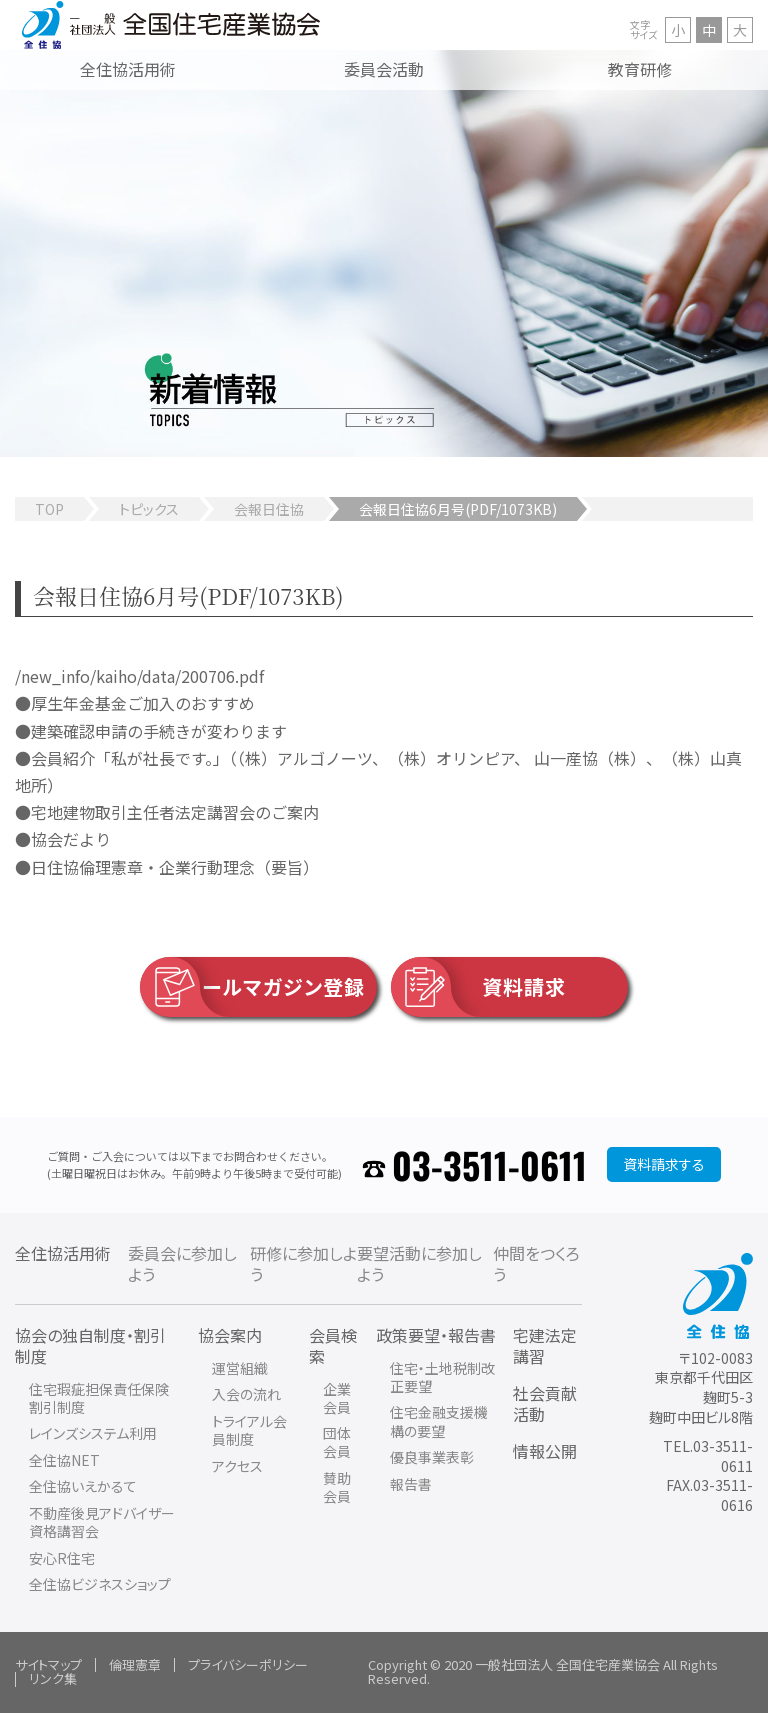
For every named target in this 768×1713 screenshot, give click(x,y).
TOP (49, 509)
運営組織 (240, 1368)
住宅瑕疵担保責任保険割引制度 (99, 1398)
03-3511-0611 (489, 1164)
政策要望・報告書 (436, 1335)
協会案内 (230, 1335)
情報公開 (545, 1451)
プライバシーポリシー (248, 1664)
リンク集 (53, 1678)
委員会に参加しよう (182, 1263)
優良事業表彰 (432, 1457)
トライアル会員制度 (249, 1430)
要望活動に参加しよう (419, 1263)
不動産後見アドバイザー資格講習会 (102, 1522)
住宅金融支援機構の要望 (439, 1421)
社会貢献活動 (545, 1403)
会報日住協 (269, 509)
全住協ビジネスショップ (100, 1584)
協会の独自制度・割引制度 (90, 1345)
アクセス (237, 1466)
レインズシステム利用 (93, 1433)
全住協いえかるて (83, 1486)
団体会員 (337, 1442)
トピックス (149, 509)
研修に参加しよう (303, 1263)
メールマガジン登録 (252, 987)
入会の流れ (246, 1394)
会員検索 (333, 1345)
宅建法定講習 (545, 1345)
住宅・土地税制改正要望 (442, 1377)
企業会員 (337, 1398)
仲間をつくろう (536, 1263)
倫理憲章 (135, 1664)
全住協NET (64, 1460)
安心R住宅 (62, 1558)
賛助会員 (337, 1487)
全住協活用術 (63, 1253)
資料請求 (478, 987)
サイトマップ (48, 1664)
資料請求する (664, 1164)
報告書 (411, 1484)
